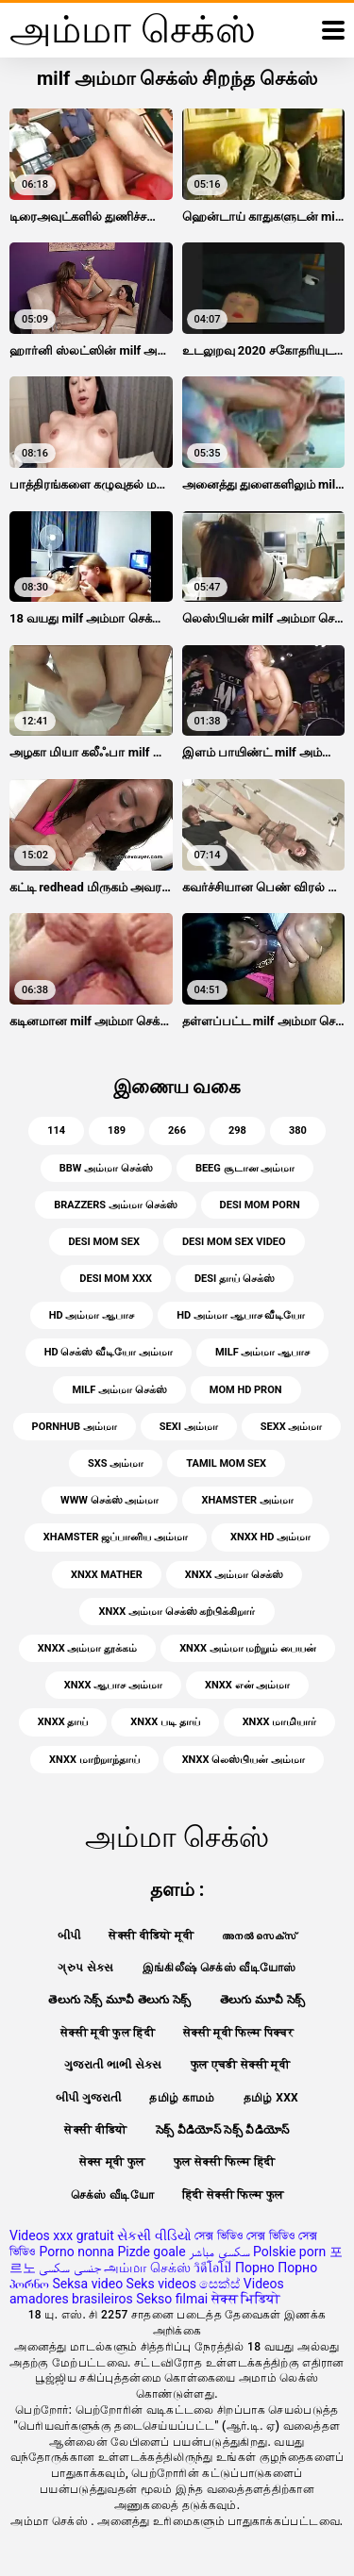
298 (237, 1130)
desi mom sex (104, 1242)
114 (56, 1130)
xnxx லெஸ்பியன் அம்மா (243, 1759)
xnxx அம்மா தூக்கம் (87, 1648)
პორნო (29, 2283)
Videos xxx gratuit (61, 2235)
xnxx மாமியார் (280, 1722)
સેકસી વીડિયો (154, 2235)
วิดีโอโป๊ (212, 2267)
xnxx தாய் (63, 1722)
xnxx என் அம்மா (247, 1685)
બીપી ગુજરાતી (88, 2097)
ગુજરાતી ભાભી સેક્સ (113, 2064)
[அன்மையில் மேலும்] (333, 30)
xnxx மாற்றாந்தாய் (94, 1759)
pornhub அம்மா (74, 1427)
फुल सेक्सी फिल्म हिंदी (225, 2162)
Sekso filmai (172, 2298)
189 (117, 1130)
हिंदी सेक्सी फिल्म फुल (233, 2195)
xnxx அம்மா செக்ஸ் (234, 1575)
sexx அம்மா (292, 1427)
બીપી (69, 1935)
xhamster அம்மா (247, 1500)
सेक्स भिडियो (245, 2298)
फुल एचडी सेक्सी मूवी (241, 2064)
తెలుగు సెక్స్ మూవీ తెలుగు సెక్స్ (120, 1999)
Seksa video (87, 2283)
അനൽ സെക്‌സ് (259, 1935)
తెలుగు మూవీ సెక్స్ (263, 1999)
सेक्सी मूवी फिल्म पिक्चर (238, 2032)
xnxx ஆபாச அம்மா (113, 1685)
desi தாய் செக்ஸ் (234, 1278)
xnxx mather (107, 1575)
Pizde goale (151, 2251)
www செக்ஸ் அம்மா (109, 1500)
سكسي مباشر (219, 2251)
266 (177, 1130)
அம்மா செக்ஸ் (147, 2267)
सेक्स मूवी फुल (112, 2162)
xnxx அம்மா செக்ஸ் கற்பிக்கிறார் (176, 1611)
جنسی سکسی (69, 2267)
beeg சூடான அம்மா (245, 1168)
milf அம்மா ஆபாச (262, 1352)
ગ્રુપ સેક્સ (85, 1967)
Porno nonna (76, 2251)
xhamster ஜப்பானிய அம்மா (115, 1537)
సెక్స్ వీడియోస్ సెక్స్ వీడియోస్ (223, 2129)
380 (298, 1130)
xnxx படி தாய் (164, 1722)
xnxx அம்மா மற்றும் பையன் (247, 1648)
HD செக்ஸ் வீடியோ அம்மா (108, 1352)
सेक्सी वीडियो (95, 2129)
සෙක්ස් (219, 2283)
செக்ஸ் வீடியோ (112, 2195)
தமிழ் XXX (271, 2097)
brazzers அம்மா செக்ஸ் (115, 1205)
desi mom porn (260, 1205)
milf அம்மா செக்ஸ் (119, 1390)
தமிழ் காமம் (181, 2097)
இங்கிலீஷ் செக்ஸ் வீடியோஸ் (219, 1967)
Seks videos (161, 2283)
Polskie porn (289, 2251)
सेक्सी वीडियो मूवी (151, 1935)
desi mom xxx (115, 1278)
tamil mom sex (226, 1463)
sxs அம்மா (115, 1463)
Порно (255, 2267)
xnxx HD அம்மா (270, 1537)
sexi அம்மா (189, 1427)
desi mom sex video (234, 1242)
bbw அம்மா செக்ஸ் (106, 1168)
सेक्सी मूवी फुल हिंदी (107, 2032)
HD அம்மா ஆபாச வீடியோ (241, 1315)
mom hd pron (246, 1390)
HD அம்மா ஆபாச (91, 1315)
